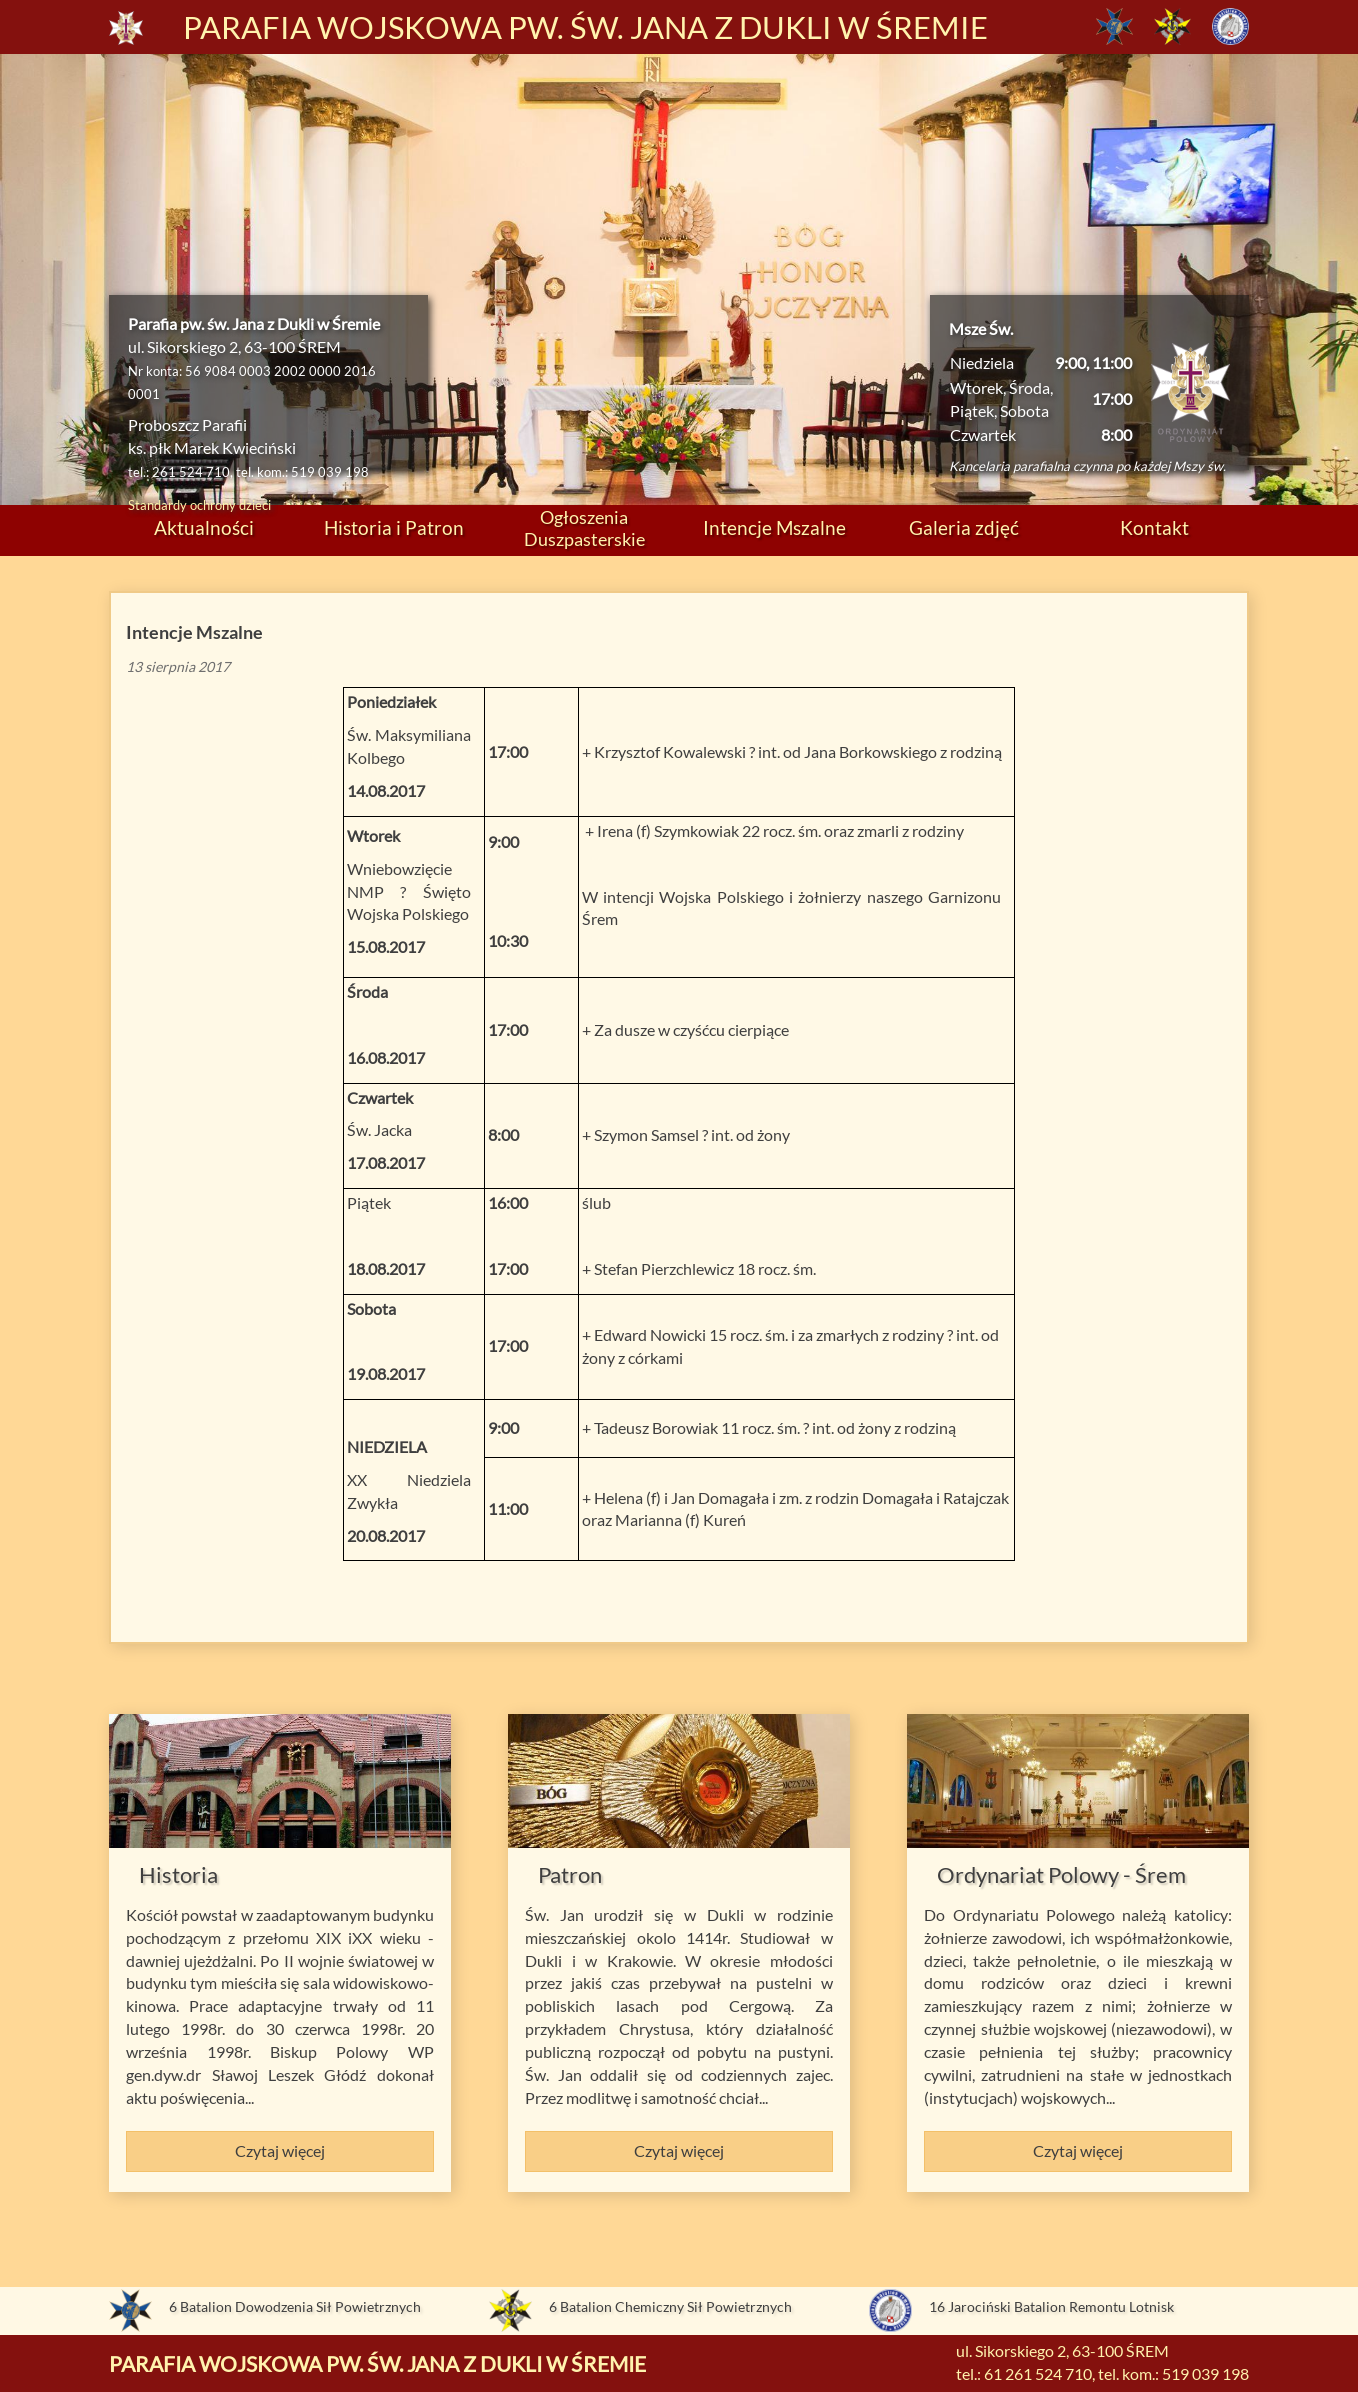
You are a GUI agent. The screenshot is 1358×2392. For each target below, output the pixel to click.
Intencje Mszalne (774, 527)
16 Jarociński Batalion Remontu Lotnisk (1051, 2306)
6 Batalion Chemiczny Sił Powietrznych (670, 2306)
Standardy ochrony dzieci (199, 505)
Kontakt (1154, 527)
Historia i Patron (394, 527)
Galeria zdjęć (964, 527)
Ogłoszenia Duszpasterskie (584, 527)
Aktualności (204, 527)
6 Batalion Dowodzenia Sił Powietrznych (295, 2306)
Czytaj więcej (280, 2150)
